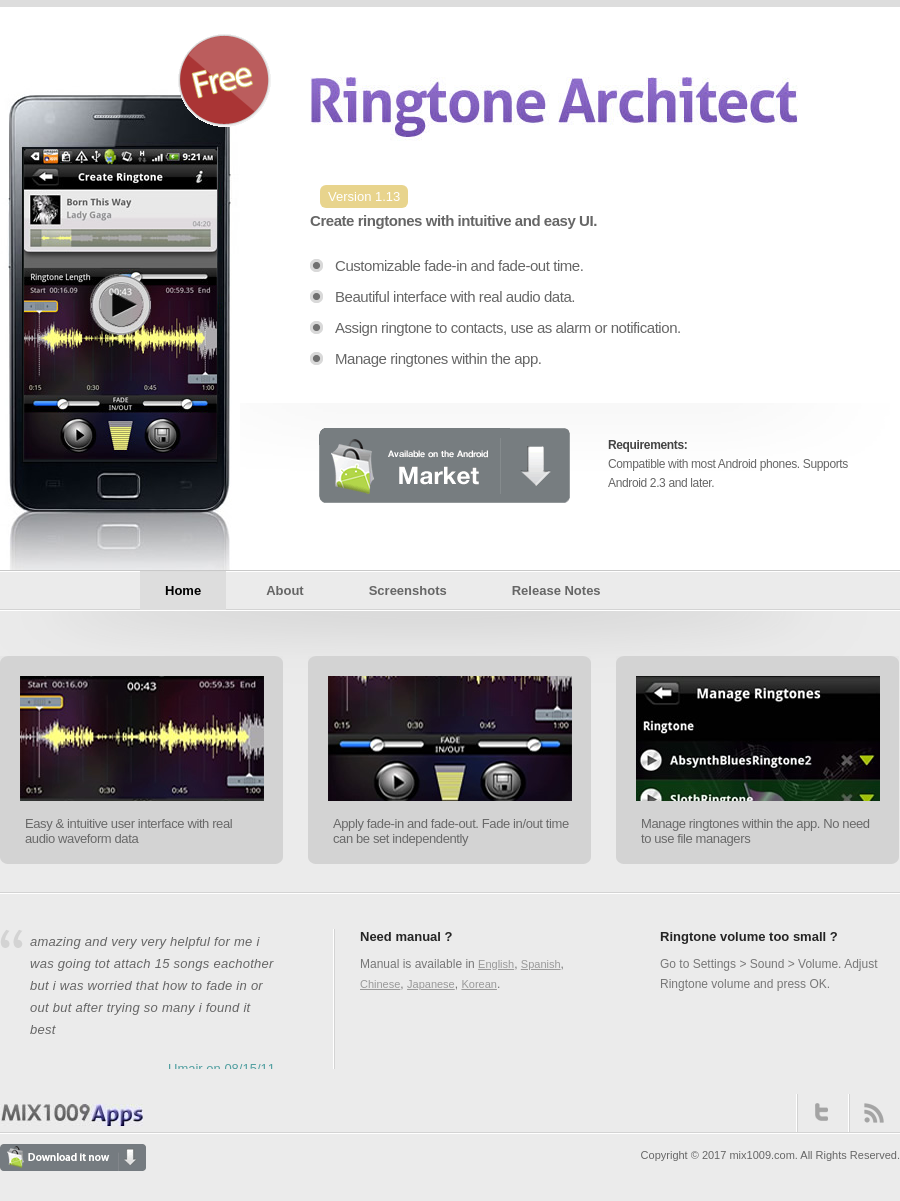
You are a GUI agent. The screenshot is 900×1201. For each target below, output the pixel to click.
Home (183, 590)
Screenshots (408, 590)
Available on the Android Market (444, 465)
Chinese (380, 984)
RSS (874, 1113)
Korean (478, 984)
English (496, 964)
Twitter (822, 1113)
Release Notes (556, 590)
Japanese (431, 984)
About (285, 590)
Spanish (541, 964)
